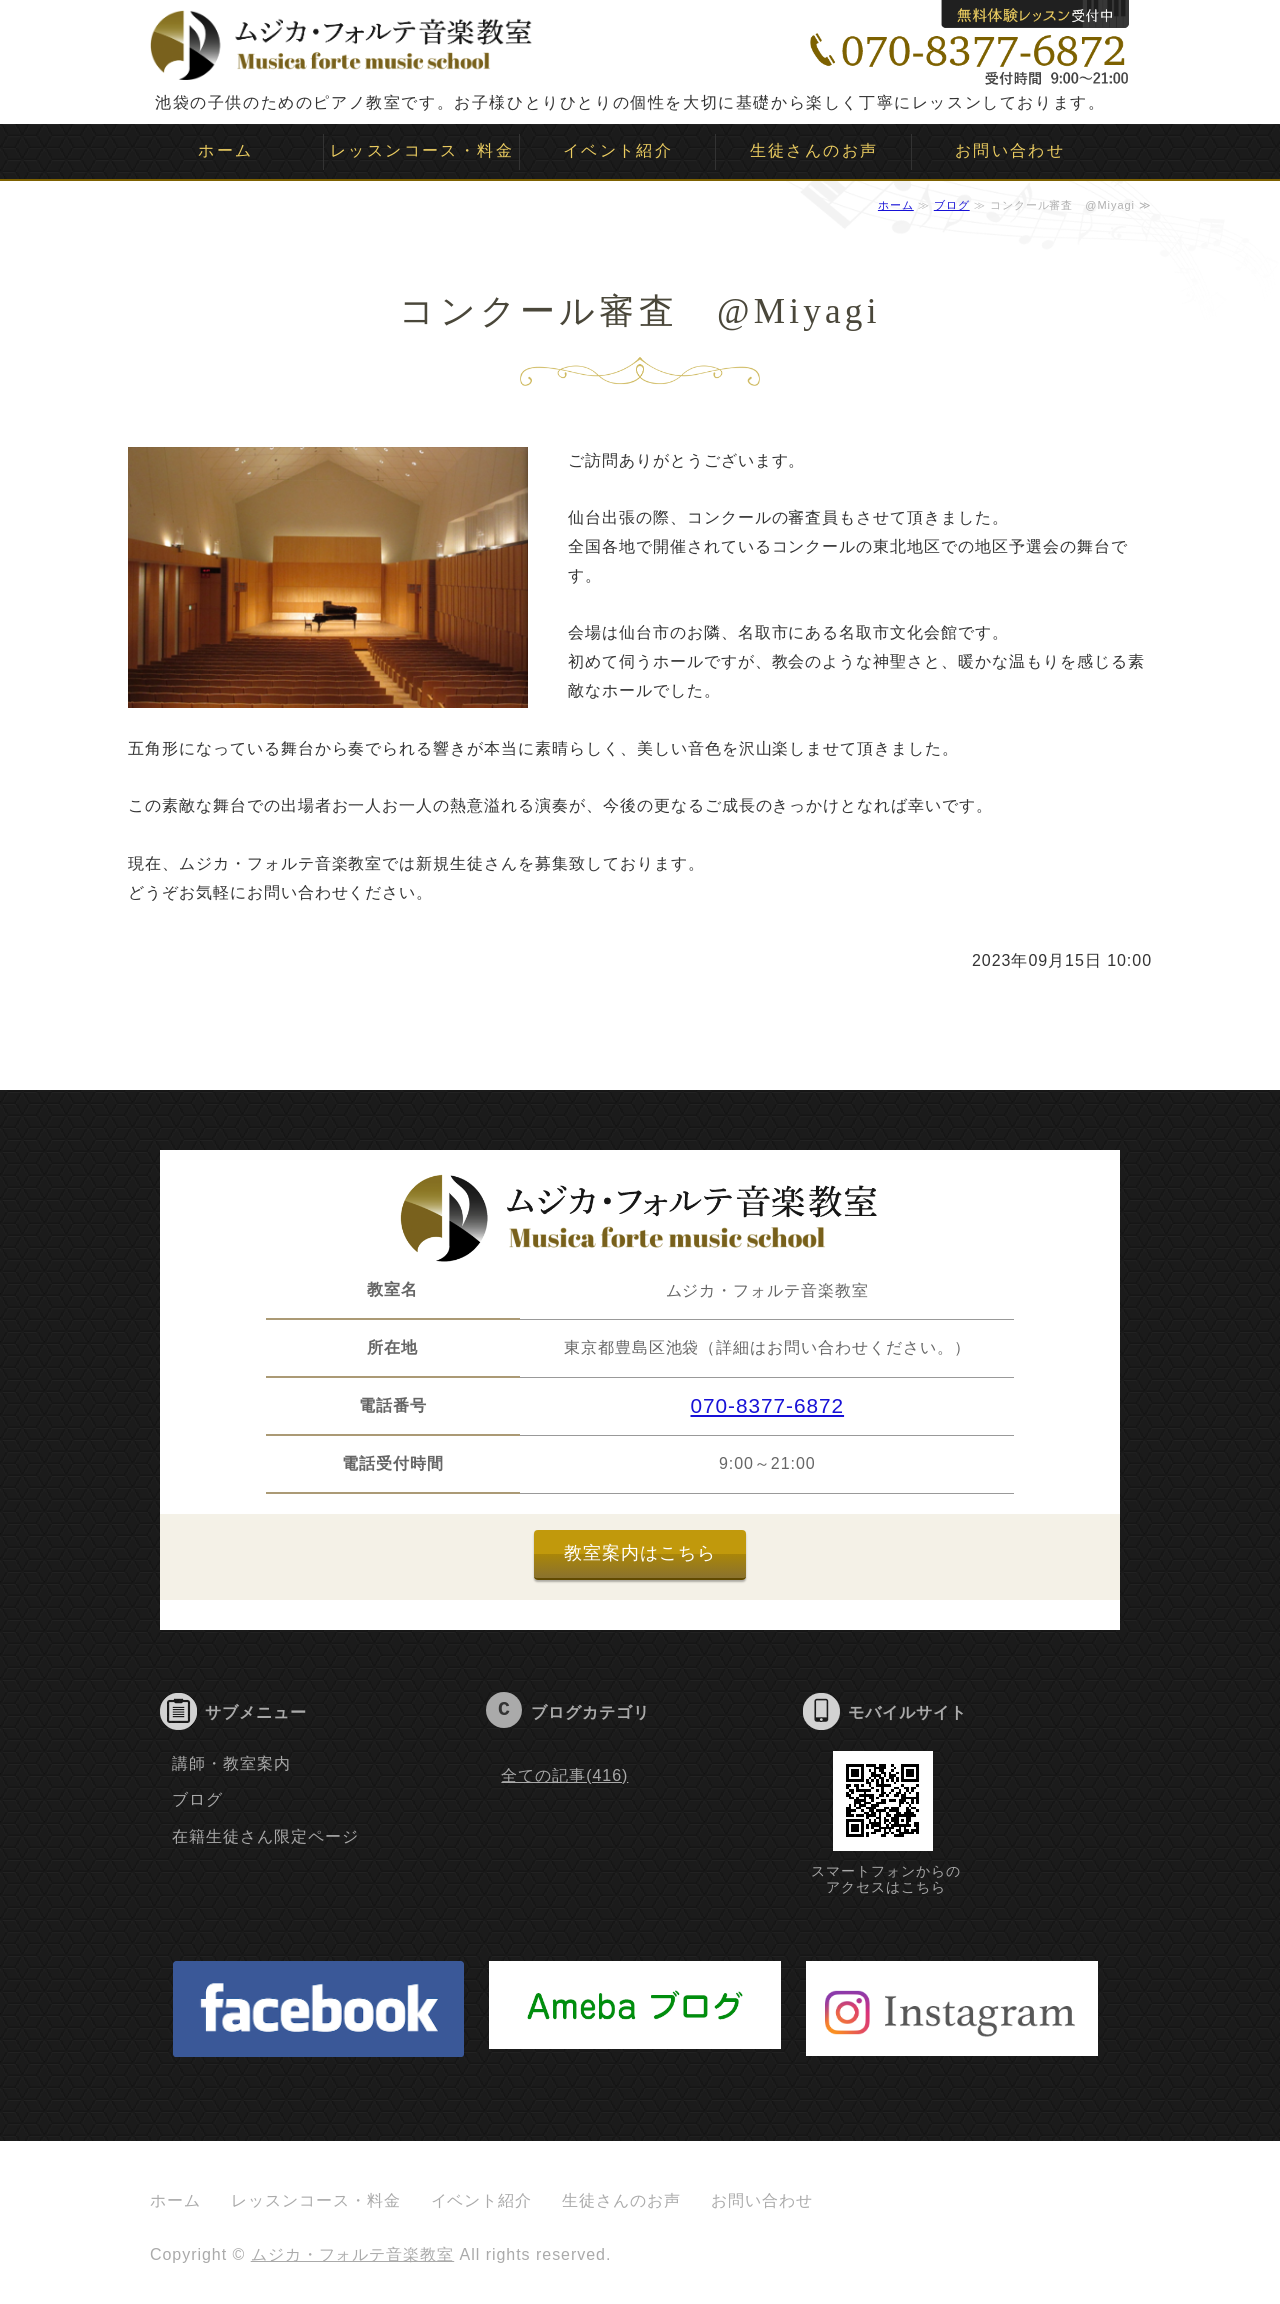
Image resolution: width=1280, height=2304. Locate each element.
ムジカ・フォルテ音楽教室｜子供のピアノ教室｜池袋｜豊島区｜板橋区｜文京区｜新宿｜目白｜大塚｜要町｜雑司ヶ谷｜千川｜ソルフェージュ (342, 40)
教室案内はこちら (640, 1553)
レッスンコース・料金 (422, 150)
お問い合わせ (1010, 150)
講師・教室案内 (231, 1763)
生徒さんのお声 (814, 150)
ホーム (225, 150)
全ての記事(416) (564, 1775)
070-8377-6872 (768, 1405)
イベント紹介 (618, 150)
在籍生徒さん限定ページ (265, 1836)
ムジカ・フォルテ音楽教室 (353, 2254)
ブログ (952, 205)
